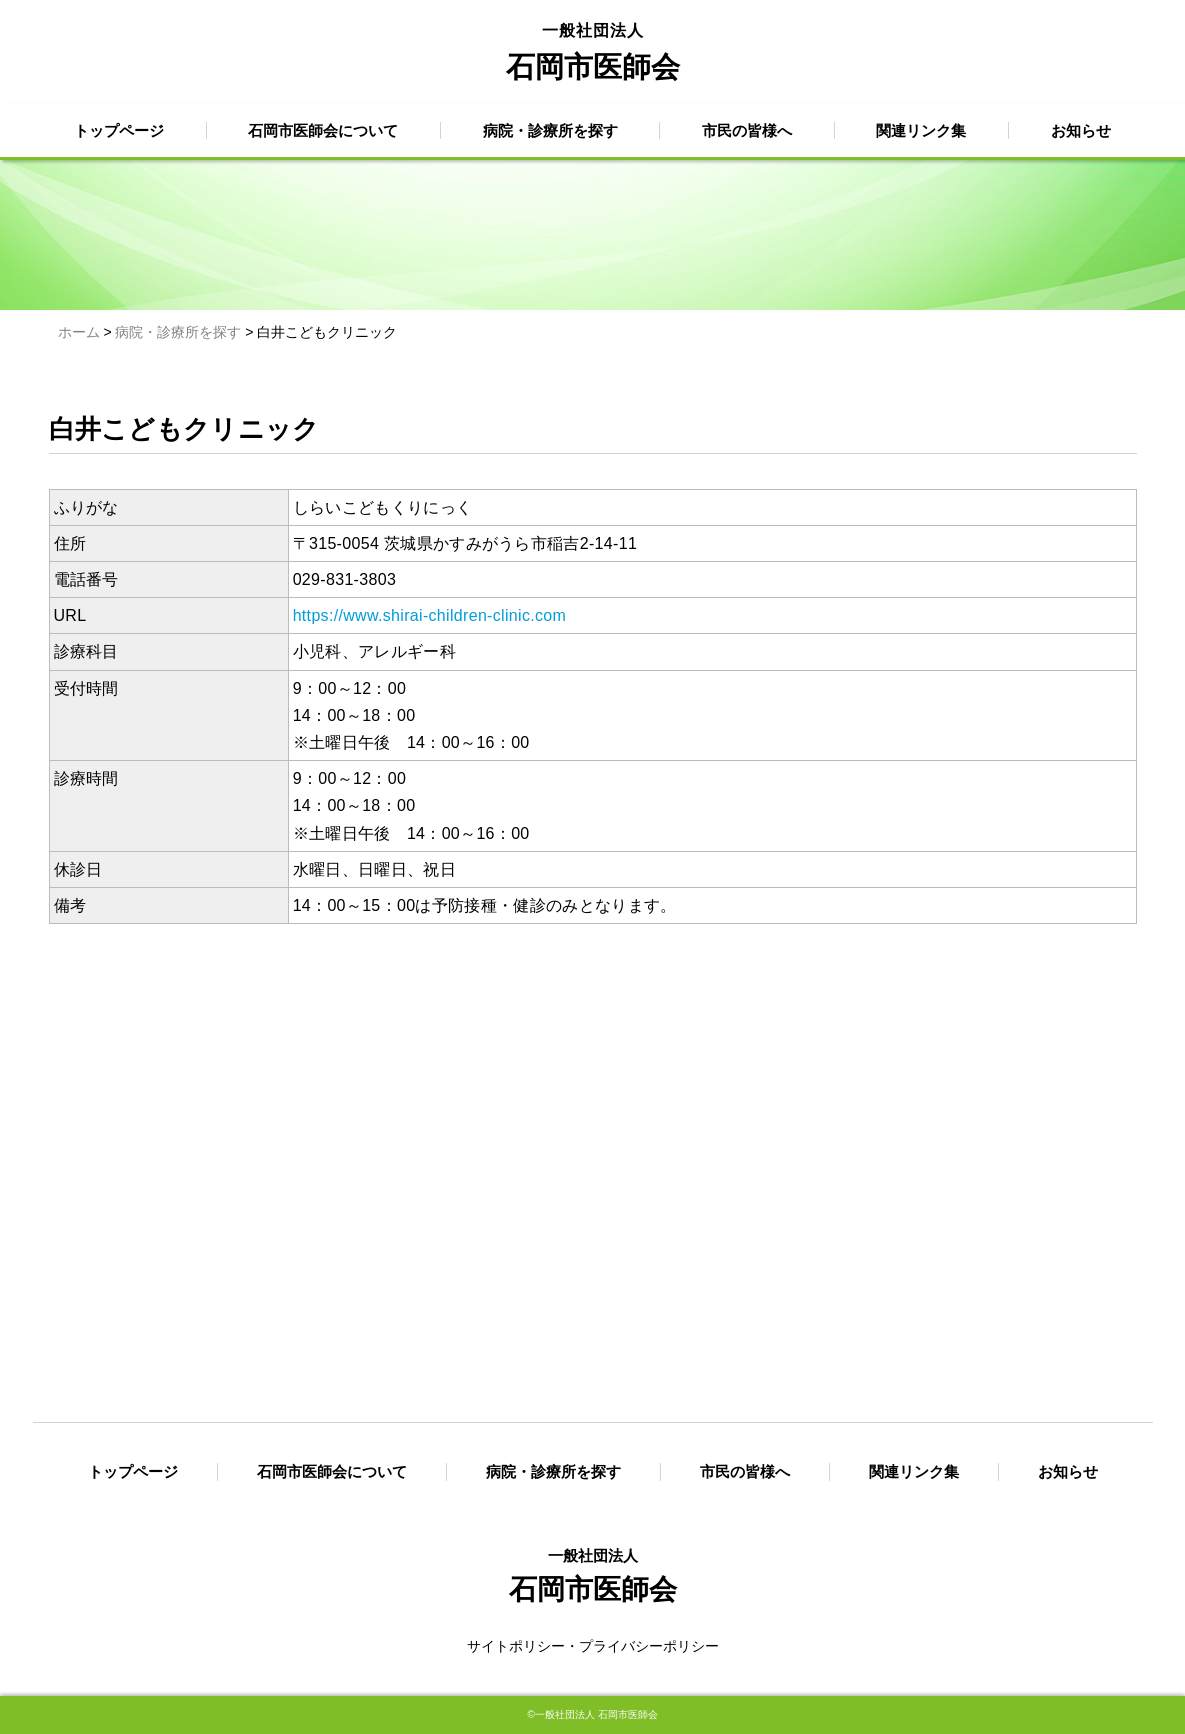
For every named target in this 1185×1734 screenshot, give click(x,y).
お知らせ (1081, 130)
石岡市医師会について (323, 130)
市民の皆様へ (747, 130)
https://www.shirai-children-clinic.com (430, 615)
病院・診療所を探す (550, 130)
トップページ (119, 130)
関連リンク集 (921, 130)
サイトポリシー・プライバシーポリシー (593, 1646)
